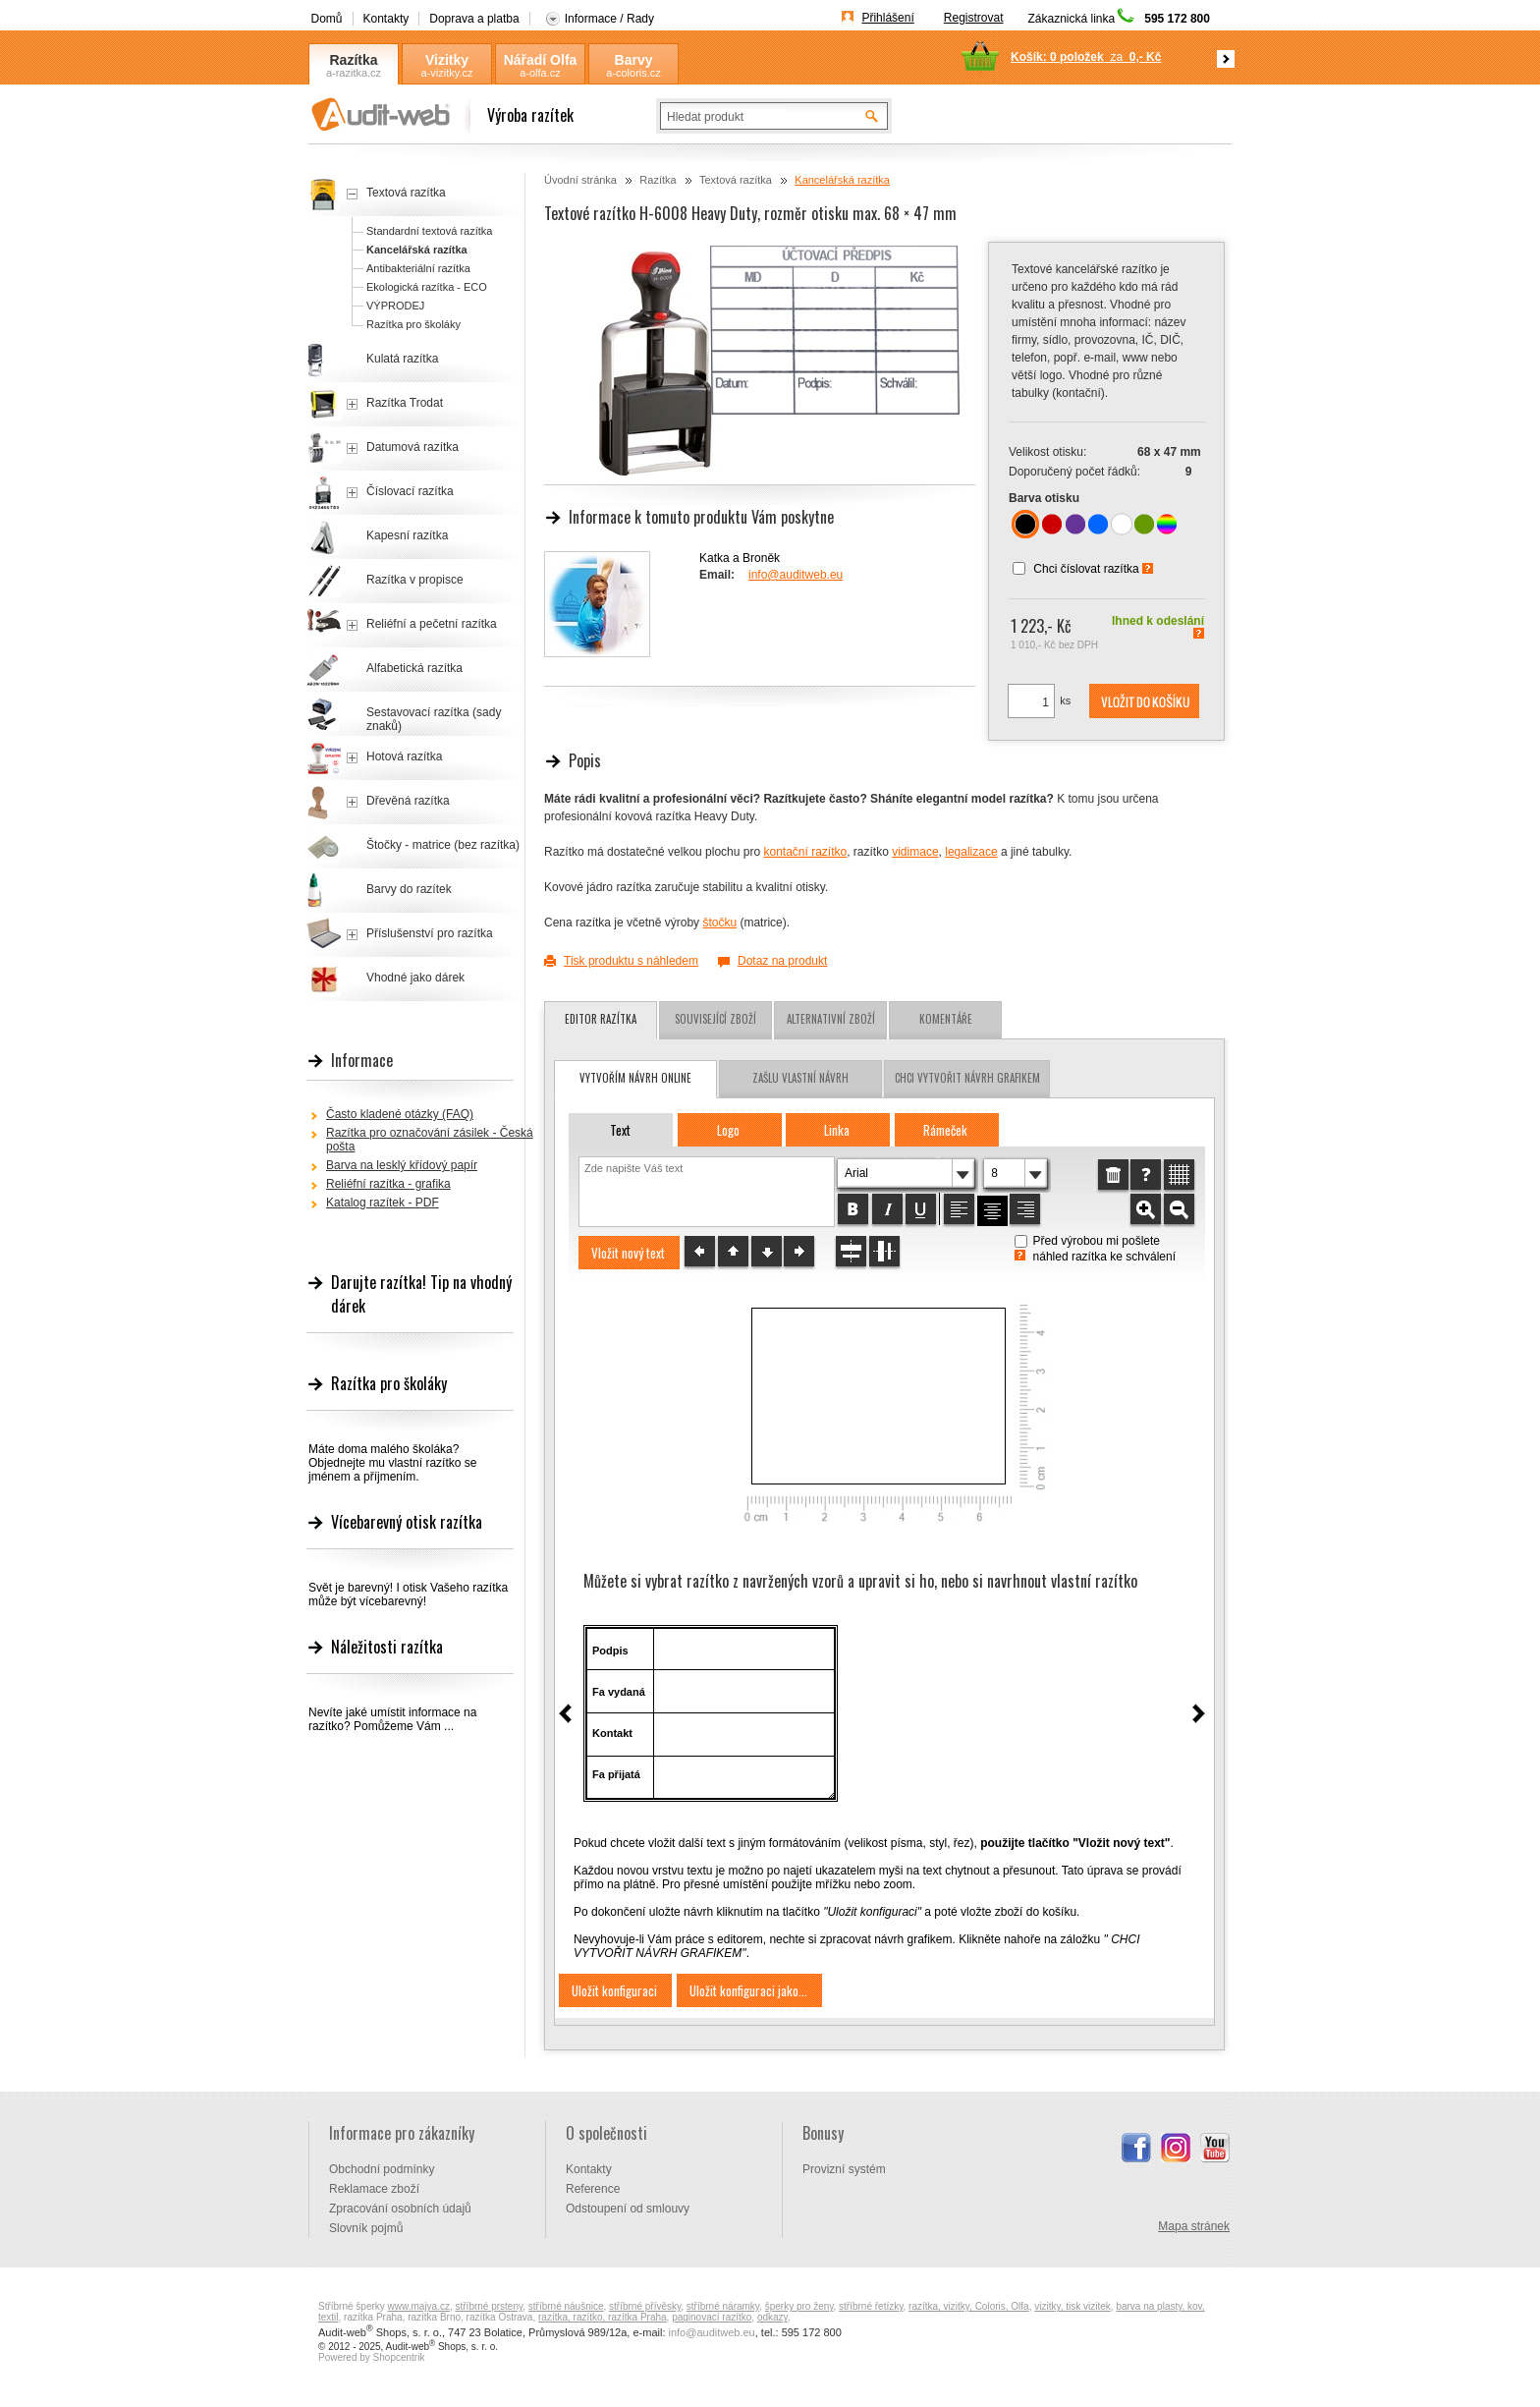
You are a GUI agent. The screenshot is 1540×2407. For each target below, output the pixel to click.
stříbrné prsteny (489, 2306)
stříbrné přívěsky (645, 2306)
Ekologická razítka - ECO (426, 287)
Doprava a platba (474, 19)
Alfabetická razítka (414, 668)
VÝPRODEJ (395, 305)
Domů (327, 19)
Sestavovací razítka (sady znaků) (433, 719)
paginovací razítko (711, 2317)
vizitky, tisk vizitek (1072, 2306)
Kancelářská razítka (842, 180)
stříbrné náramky (723, 2306)
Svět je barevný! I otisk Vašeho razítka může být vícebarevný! (408, 1594)
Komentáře (945, 1019)
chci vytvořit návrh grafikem (967, 1078)
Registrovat (974, 18)
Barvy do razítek (409, 889)
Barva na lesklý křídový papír (401, 1165)
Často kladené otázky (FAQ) (399, 1114)
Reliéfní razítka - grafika (388, 1184)
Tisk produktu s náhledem (631, 961)
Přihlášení (887, 18)
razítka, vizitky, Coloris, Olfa (968, 2306)
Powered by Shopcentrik (371, 2357)
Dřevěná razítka (408, 801)
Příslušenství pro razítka (429, 933)
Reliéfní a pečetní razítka (431, 624)
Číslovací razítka (410, 491)
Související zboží (715, 1019)
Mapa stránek (1194, 2226)
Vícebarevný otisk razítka (406, 1522)
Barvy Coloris (633, 60)
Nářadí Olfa (541, 60)
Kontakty (386, 19)
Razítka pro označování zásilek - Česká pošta (429, 1139)
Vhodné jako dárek (415, 977)
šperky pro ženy (799, 2306)
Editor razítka (600, 1019)
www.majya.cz (419, 2306)
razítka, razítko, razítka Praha (602, 2317)
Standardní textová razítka (429, 231)
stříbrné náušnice (566, 2306)
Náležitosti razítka (387, 1646)
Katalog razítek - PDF (382, 1202)
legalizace (971, 852)
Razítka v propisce (415, 580)
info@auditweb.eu (795, 575)
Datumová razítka (412, 447)
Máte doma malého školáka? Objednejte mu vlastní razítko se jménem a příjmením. (392, 1462)
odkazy (772, 2317)
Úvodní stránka (580, 180)
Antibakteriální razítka (418, 268)
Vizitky (446, 60)
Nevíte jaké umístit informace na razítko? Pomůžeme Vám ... (392, 1719)
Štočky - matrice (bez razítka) (443, 845)
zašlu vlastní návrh (800, 1078)
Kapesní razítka (407, 535)
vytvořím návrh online (635, 1078)
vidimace (915, 852)
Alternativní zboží (831, 1019)
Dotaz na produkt (782, 961)
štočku (719, 922)
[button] (1144, 701)
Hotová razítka (404, 756)
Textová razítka (735, 180)
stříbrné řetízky (871, 2306)
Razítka (353, 60)
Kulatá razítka (402, 358)
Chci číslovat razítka (1085, 569)
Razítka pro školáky (413, 324)
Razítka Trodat (404, 403)
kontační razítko (805, 852)
